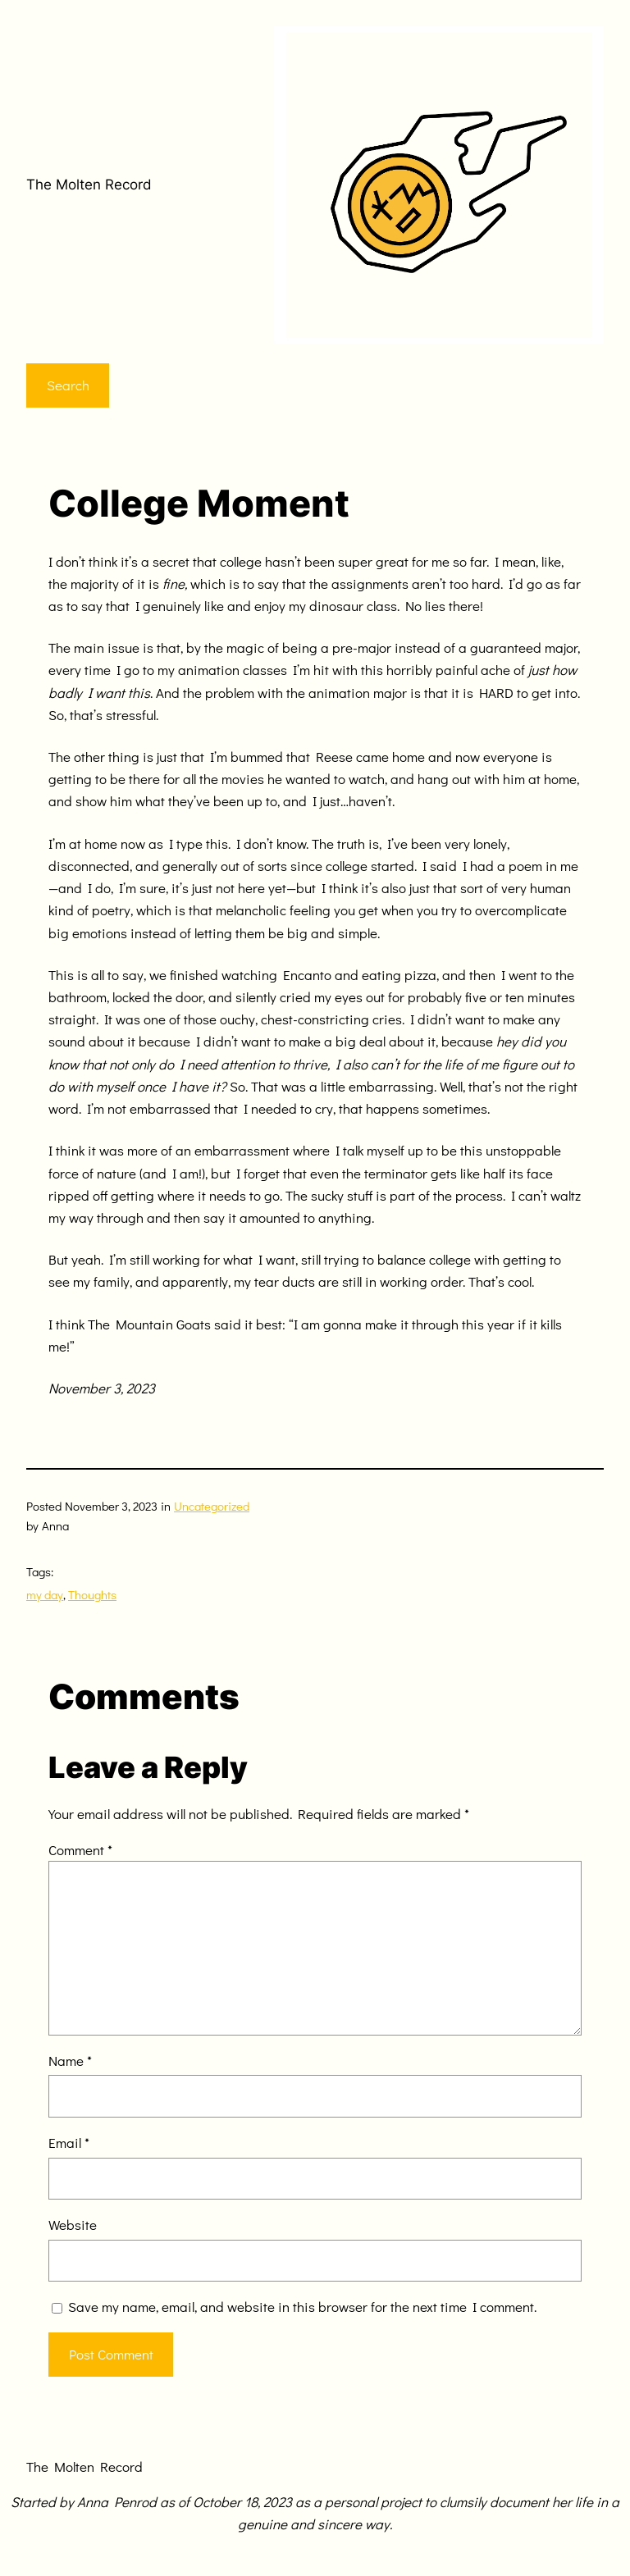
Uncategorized (211, 1506)
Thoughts (92, 1594)
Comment (80, 1849)
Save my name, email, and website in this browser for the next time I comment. (302, 2306)
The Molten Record (89, 184)
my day (44, 1594)
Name (70, 2060)
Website (72, 2224)
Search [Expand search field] (68, 385)
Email (68, 2142)
